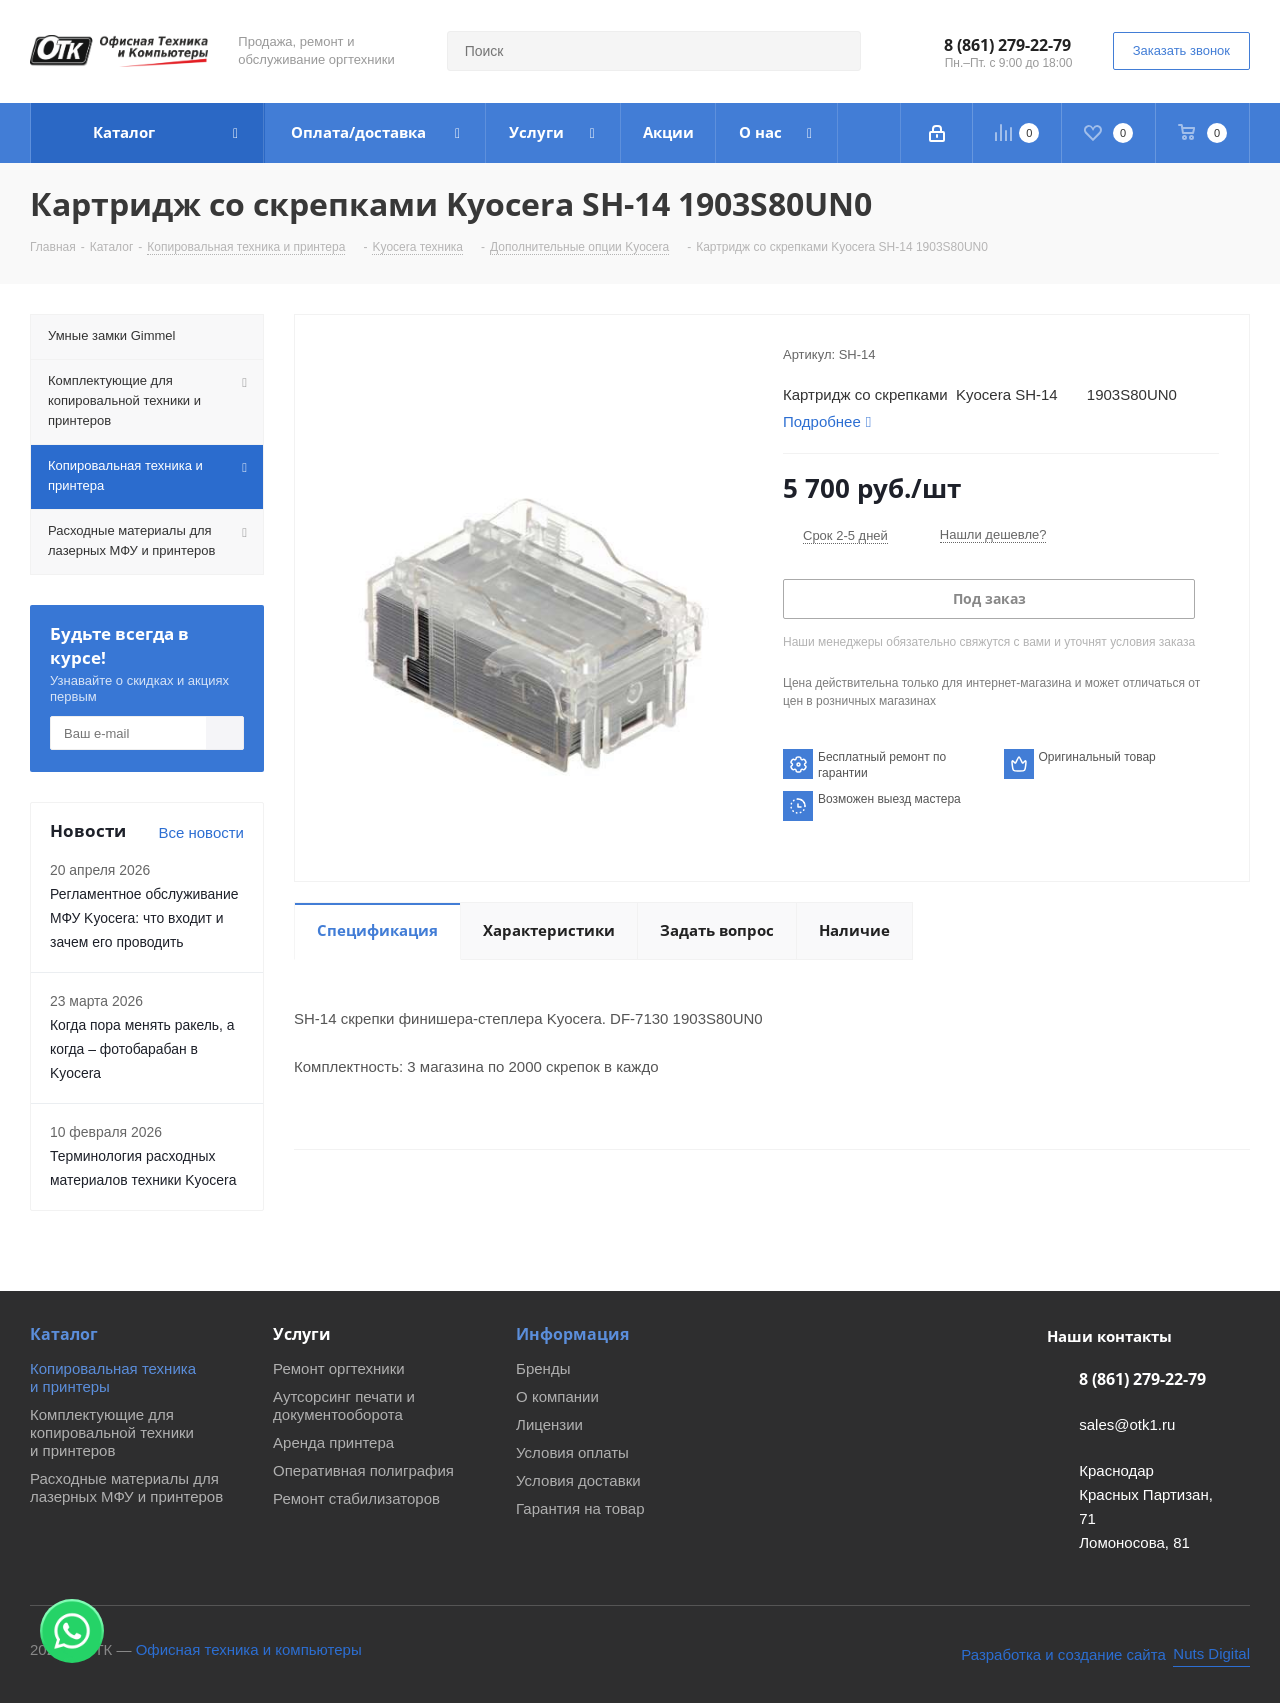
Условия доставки (578, 1480)
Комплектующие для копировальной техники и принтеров (112, 1432)
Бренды (543, 1368)
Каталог (64, 1334)
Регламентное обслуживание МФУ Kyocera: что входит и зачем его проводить (144, 918)
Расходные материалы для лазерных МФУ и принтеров (126, 1487)
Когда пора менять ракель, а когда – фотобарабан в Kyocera (142, 1049)
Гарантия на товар (580, 1508)
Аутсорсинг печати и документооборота (344, 1405)
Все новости (201, 832)
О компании (557, 1396)
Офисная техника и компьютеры (249, 1649)
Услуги (302, 1334)
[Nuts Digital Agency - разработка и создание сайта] (1105, 1654)
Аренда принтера (333, 1442)
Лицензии (549, 1424)
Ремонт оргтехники (339, 1368)
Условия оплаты (572, 1452)
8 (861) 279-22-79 (1007, 45)
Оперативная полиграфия (363, 1470)
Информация (572, 1334)
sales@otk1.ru (1127, 1424)
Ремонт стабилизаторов (356, 1498)
